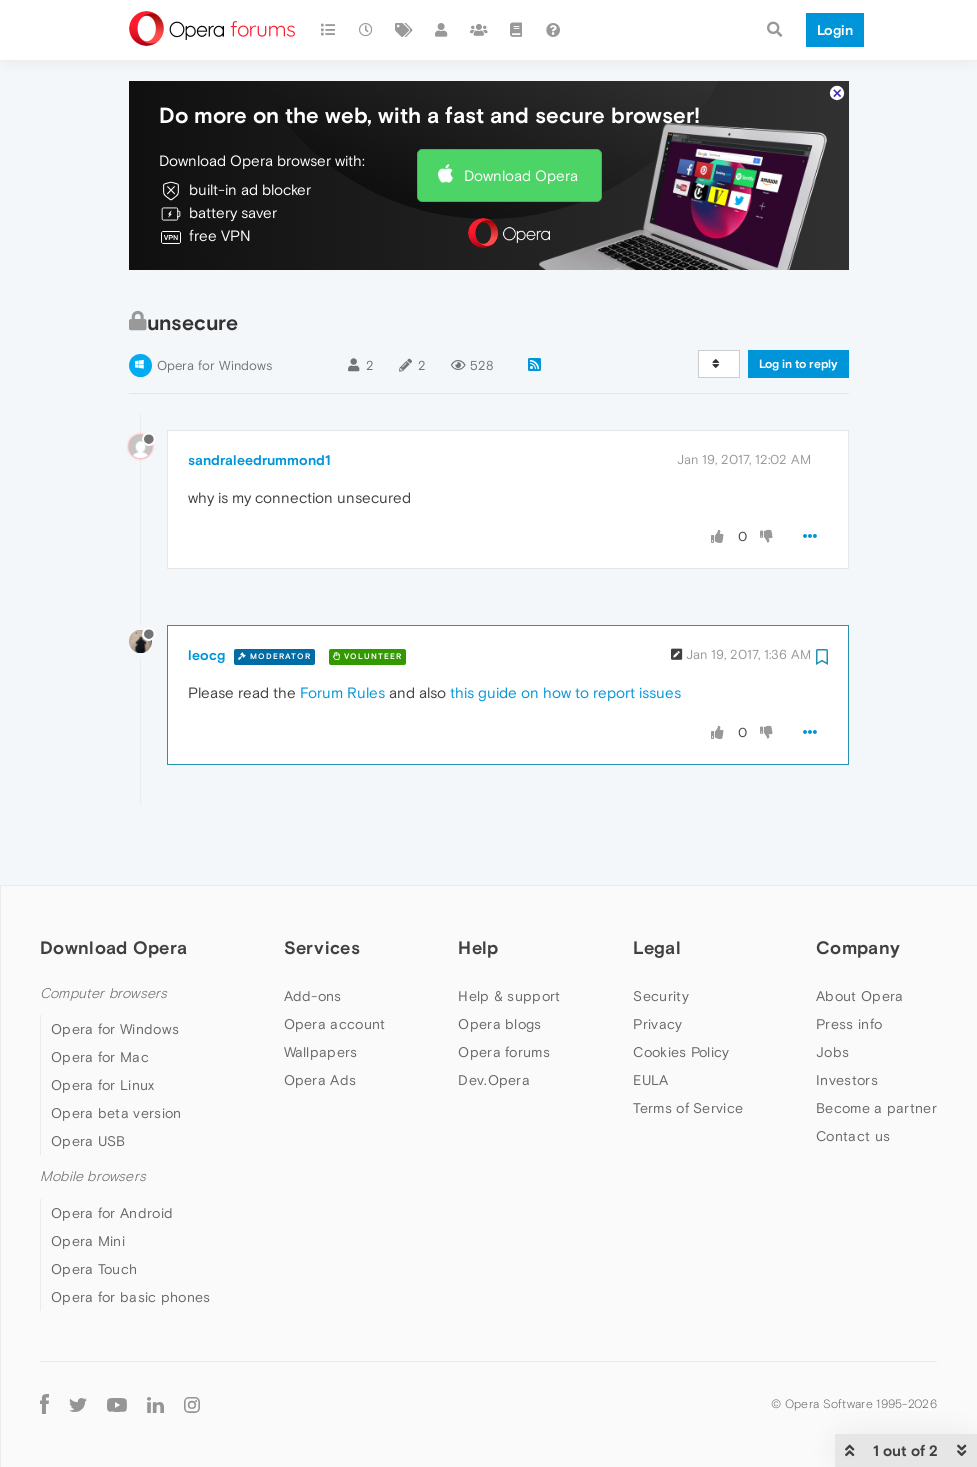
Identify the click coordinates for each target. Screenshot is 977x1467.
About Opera (859, 938)
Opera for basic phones (131, 1239)
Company (858, 889)
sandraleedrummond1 (259, 402)
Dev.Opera (494, 1022)
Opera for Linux (103, 1028)
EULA (650, 1022)
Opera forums (504, 994)
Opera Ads (320, 1022)
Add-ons (313, 938)
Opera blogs (499, 966)
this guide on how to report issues (565, 635)
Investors (847, 1022)
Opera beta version (116, 1056)
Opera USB (88, 1084)
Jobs (832, 994)
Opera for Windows (214, 307)
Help (478, 889)
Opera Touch (94, 1211)
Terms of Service (688, 1050)
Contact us (853, 1078)
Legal (657, 889)
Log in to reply (798, 306)
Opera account (335, 966)
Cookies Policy (681, 994)
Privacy (657, 966)
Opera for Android (112, 1155)
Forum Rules (342, 635)
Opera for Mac (100, 1000)
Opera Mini (88, 1183)
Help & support (509, 938)
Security (660, 938)
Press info (849, 966)
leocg (206, 598)
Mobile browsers (93, 1119)
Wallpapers (321, 994)
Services (322, 889)
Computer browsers (103, 935)
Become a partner (876, 1050)
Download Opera (521, 117)
